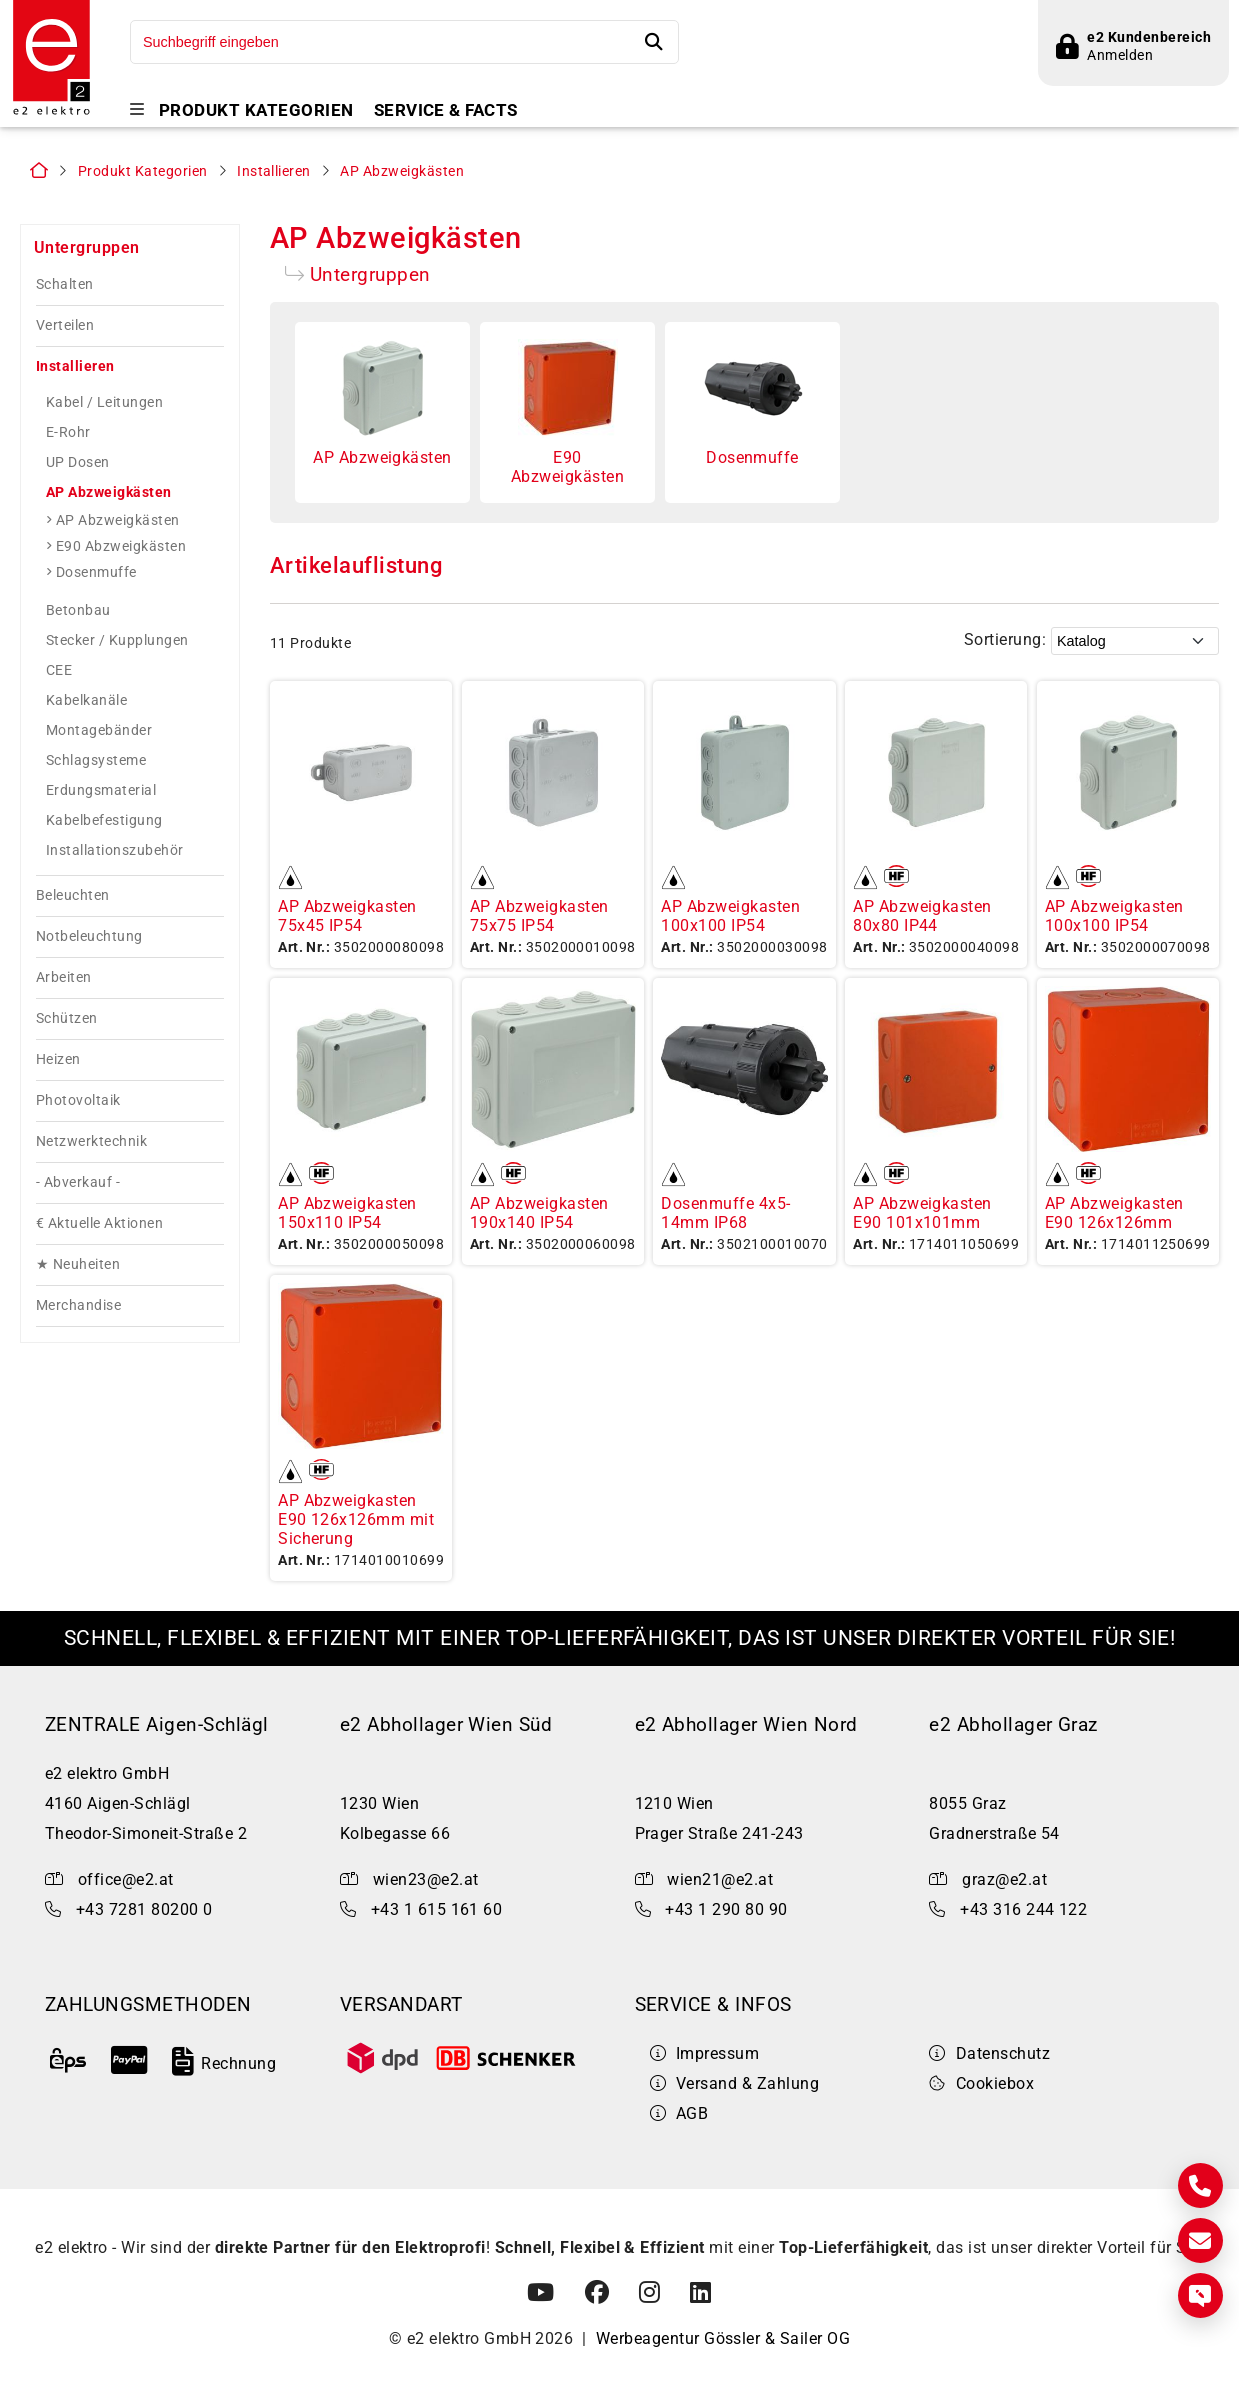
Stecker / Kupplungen (117, 647)
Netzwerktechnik (91, 1148)
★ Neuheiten (78, 1271)
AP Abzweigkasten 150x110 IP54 (347, 1220)
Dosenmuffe (96, 579)
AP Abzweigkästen (402, 178)
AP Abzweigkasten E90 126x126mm (1114, 1220)
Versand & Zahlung (735, 2091)
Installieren (274, 178)
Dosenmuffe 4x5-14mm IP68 (725, 1220)
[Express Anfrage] (1200, 2295)
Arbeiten (64, 984)
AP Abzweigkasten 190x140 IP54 (539, 1220)
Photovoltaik (78, 1107)
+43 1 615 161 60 (437, 1916)
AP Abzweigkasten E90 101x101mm (922, 1220)
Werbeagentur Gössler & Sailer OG (723, 2346)
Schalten (65, 291)
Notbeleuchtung (89, 943)
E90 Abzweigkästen (121, 553)
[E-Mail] (1200, 2240)
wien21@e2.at (720, 1886)
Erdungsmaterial (101, 797)
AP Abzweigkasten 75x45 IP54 (347, 924)
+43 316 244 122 (1023, 1916)
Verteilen (65, 332)
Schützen (67, 1025)
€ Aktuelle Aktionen (99, 1230)
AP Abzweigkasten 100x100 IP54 (730, 924)
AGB (679, 2121)
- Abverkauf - (78, 1189)
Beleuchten (73, 902)
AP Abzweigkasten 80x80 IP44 (922, 924)
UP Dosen (78, 469)
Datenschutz (989, 2061)
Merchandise (78, 1312)
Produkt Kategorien (256, 110)
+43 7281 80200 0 (144, 1916)
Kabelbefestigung (104, 827)
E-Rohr (68, 439)
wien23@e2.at (426, 1886)
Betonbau (78, 617)
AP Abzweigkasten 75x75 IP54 (539, 924)
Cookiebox (981, 2091)
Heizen (58, 1066)
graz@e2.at (1004, 1886)
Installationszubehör (115, 857)
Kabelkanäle (86, 707)
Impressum (705, 2061)
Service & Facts (446, 110)
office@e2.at (126, 1886)
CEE (59, 677)
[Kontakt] (1200, 2185)
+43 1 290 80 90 (726, 1916)
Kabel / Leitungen (104, 409)
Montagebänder (99, 737)
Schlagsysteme (96, 767)
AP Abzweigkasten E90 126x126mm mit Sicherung (356, 1526)
